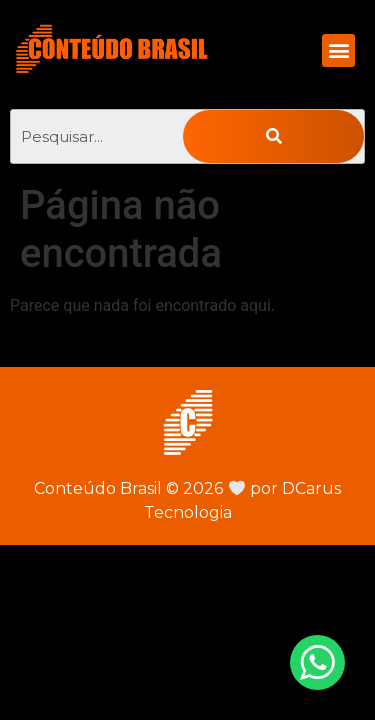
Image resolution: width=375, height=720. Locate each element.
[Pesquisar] (273, 136)
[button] (338, 50)
